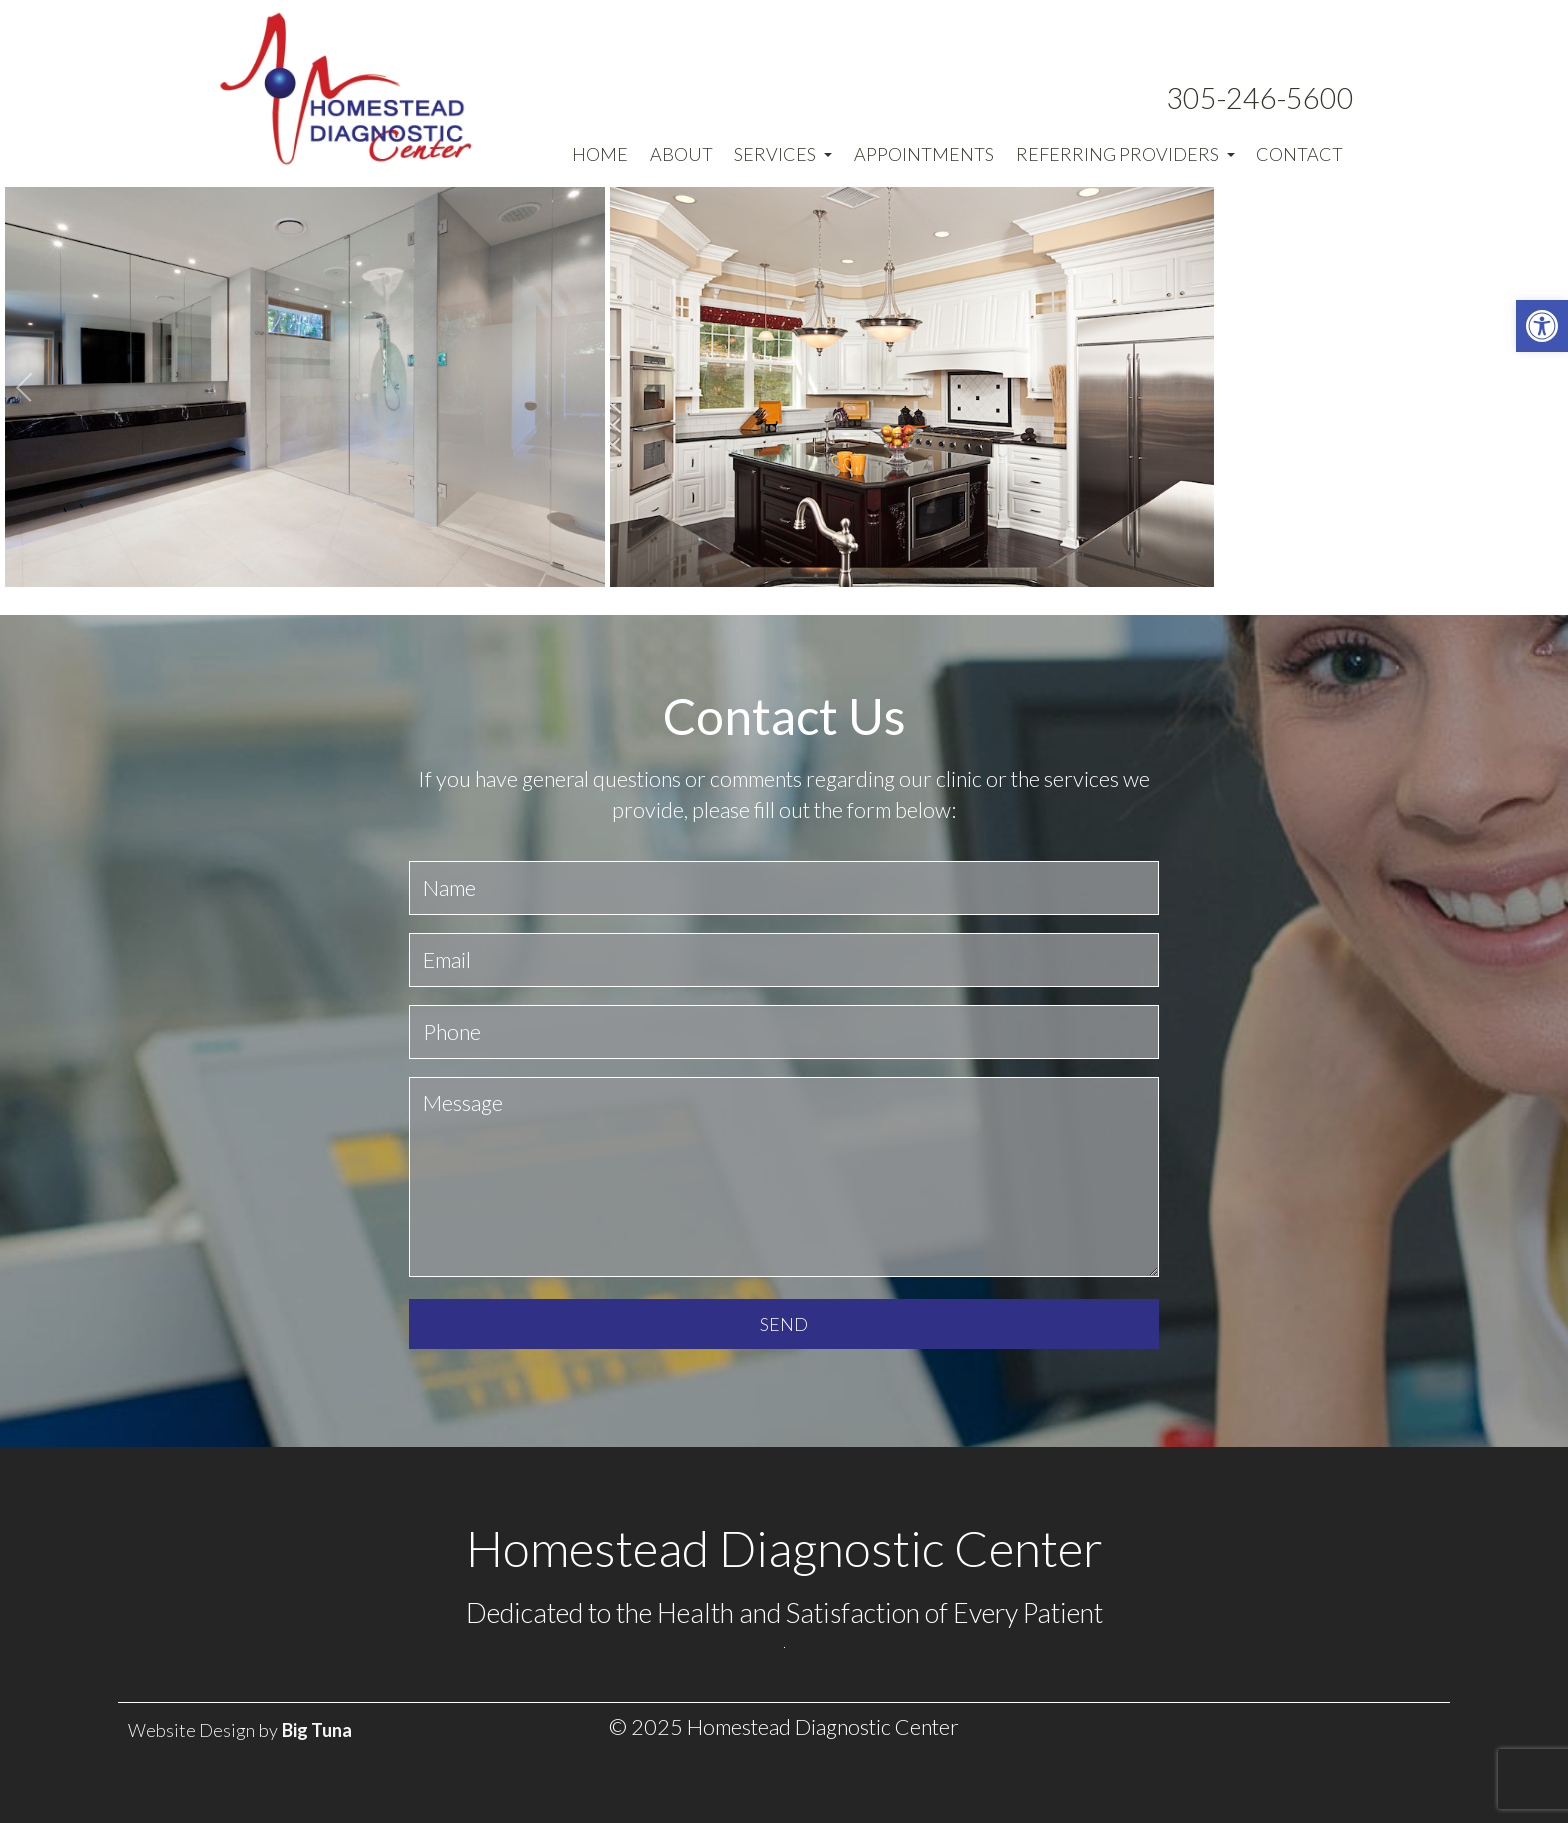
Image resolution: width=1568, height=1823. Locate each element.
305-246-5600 (1260, 98)
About (681, 154)
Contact (1299, 154)
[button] (1542, 326)
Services (783, 154)
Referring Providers (1125, 154)
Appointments (924, 154)
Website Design (191, 1730)
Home (600, 154)
